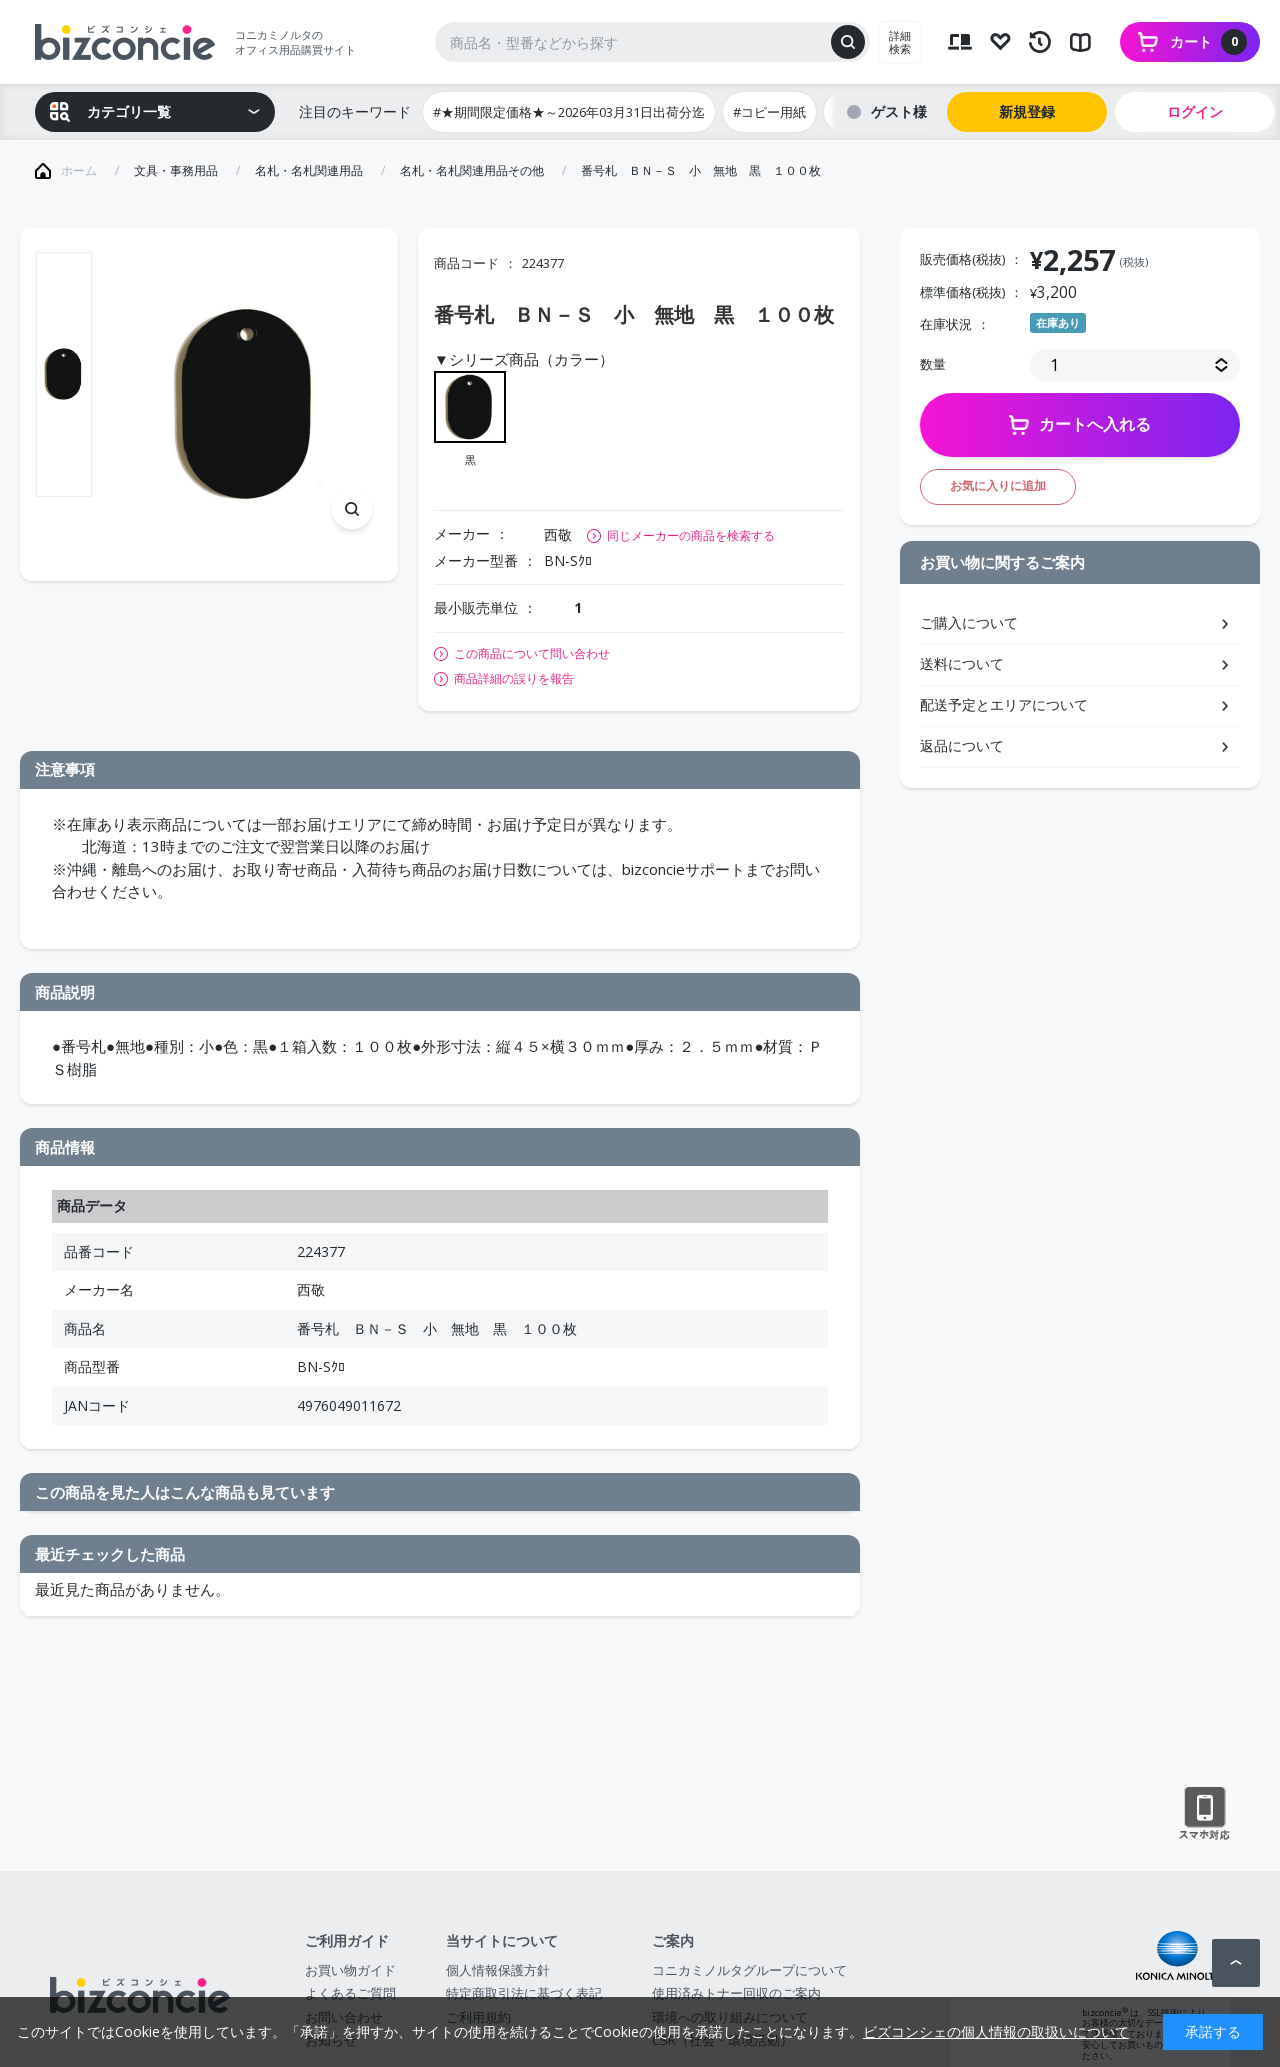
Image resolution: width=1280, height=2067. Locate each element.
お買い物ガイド (350, 1970)
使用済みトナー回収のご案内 (736, 1993)
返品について (962, 745)
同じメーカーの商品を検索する (691, 535)
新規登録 (1027, 111)
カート (1208, 42)
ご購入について (969, 622)
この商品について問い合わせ (532, 654)
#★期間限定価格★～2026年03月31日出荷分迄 (569, 112)
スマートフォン (1204, 1814)
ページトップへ (1236, 1963)
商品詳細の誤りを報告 (514, 679)
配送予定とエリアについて (1004, 704)
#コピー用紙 (769, 112)
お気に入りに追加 (998, 485)
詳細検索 (900, 42)
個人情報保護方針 (498, 1970)
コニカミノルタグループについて (749, 1970)
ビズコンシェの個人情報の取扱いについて (996, 2031)
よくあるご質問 (350, 1993)
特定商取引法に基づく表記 (524, 1993)
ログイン (1195, 111)
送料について (962, 663)
